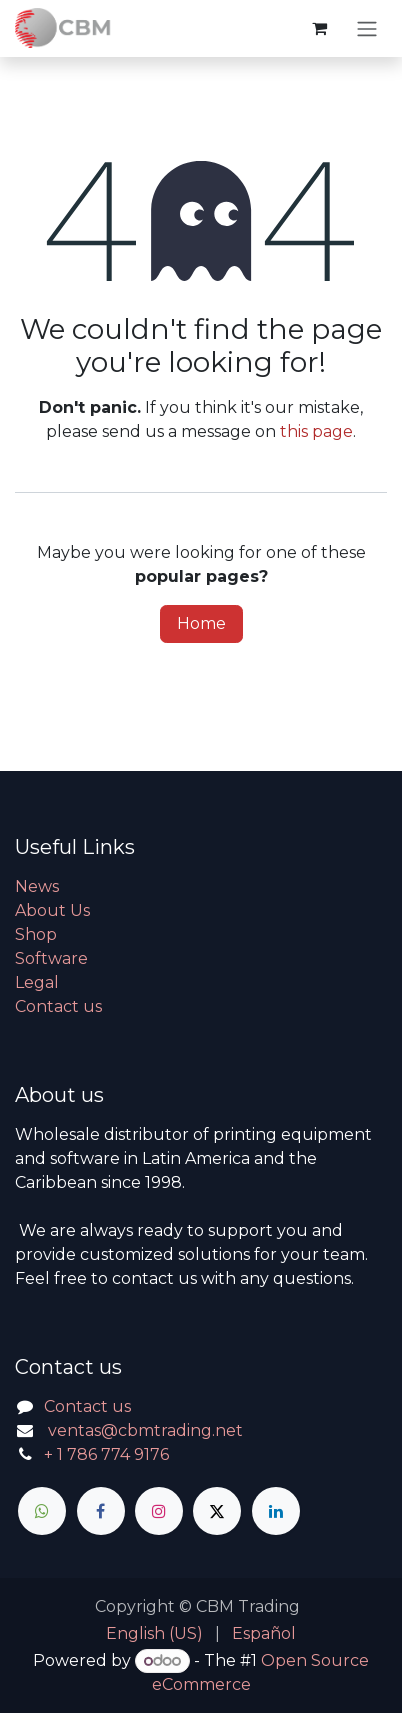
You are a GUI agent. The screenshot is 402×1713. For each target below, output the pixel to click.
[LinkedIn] (276, 1511)
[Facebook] (101, 1511)
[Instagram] (159, 1511)
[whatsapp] (42, 1511)
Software (51, 958)
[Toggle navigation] (367, 28)
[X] (217, 1511)
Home (201, 623)
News (37, 886)
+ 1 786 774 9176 (106, 1454)
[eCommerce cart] (319, 28)
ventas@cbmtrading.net (145, 1430)
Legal (37, 982)
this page (316, 431)
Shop (36, 934)
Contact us (58, 1006)
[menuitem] (154, 1634)
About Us (52, 910)
